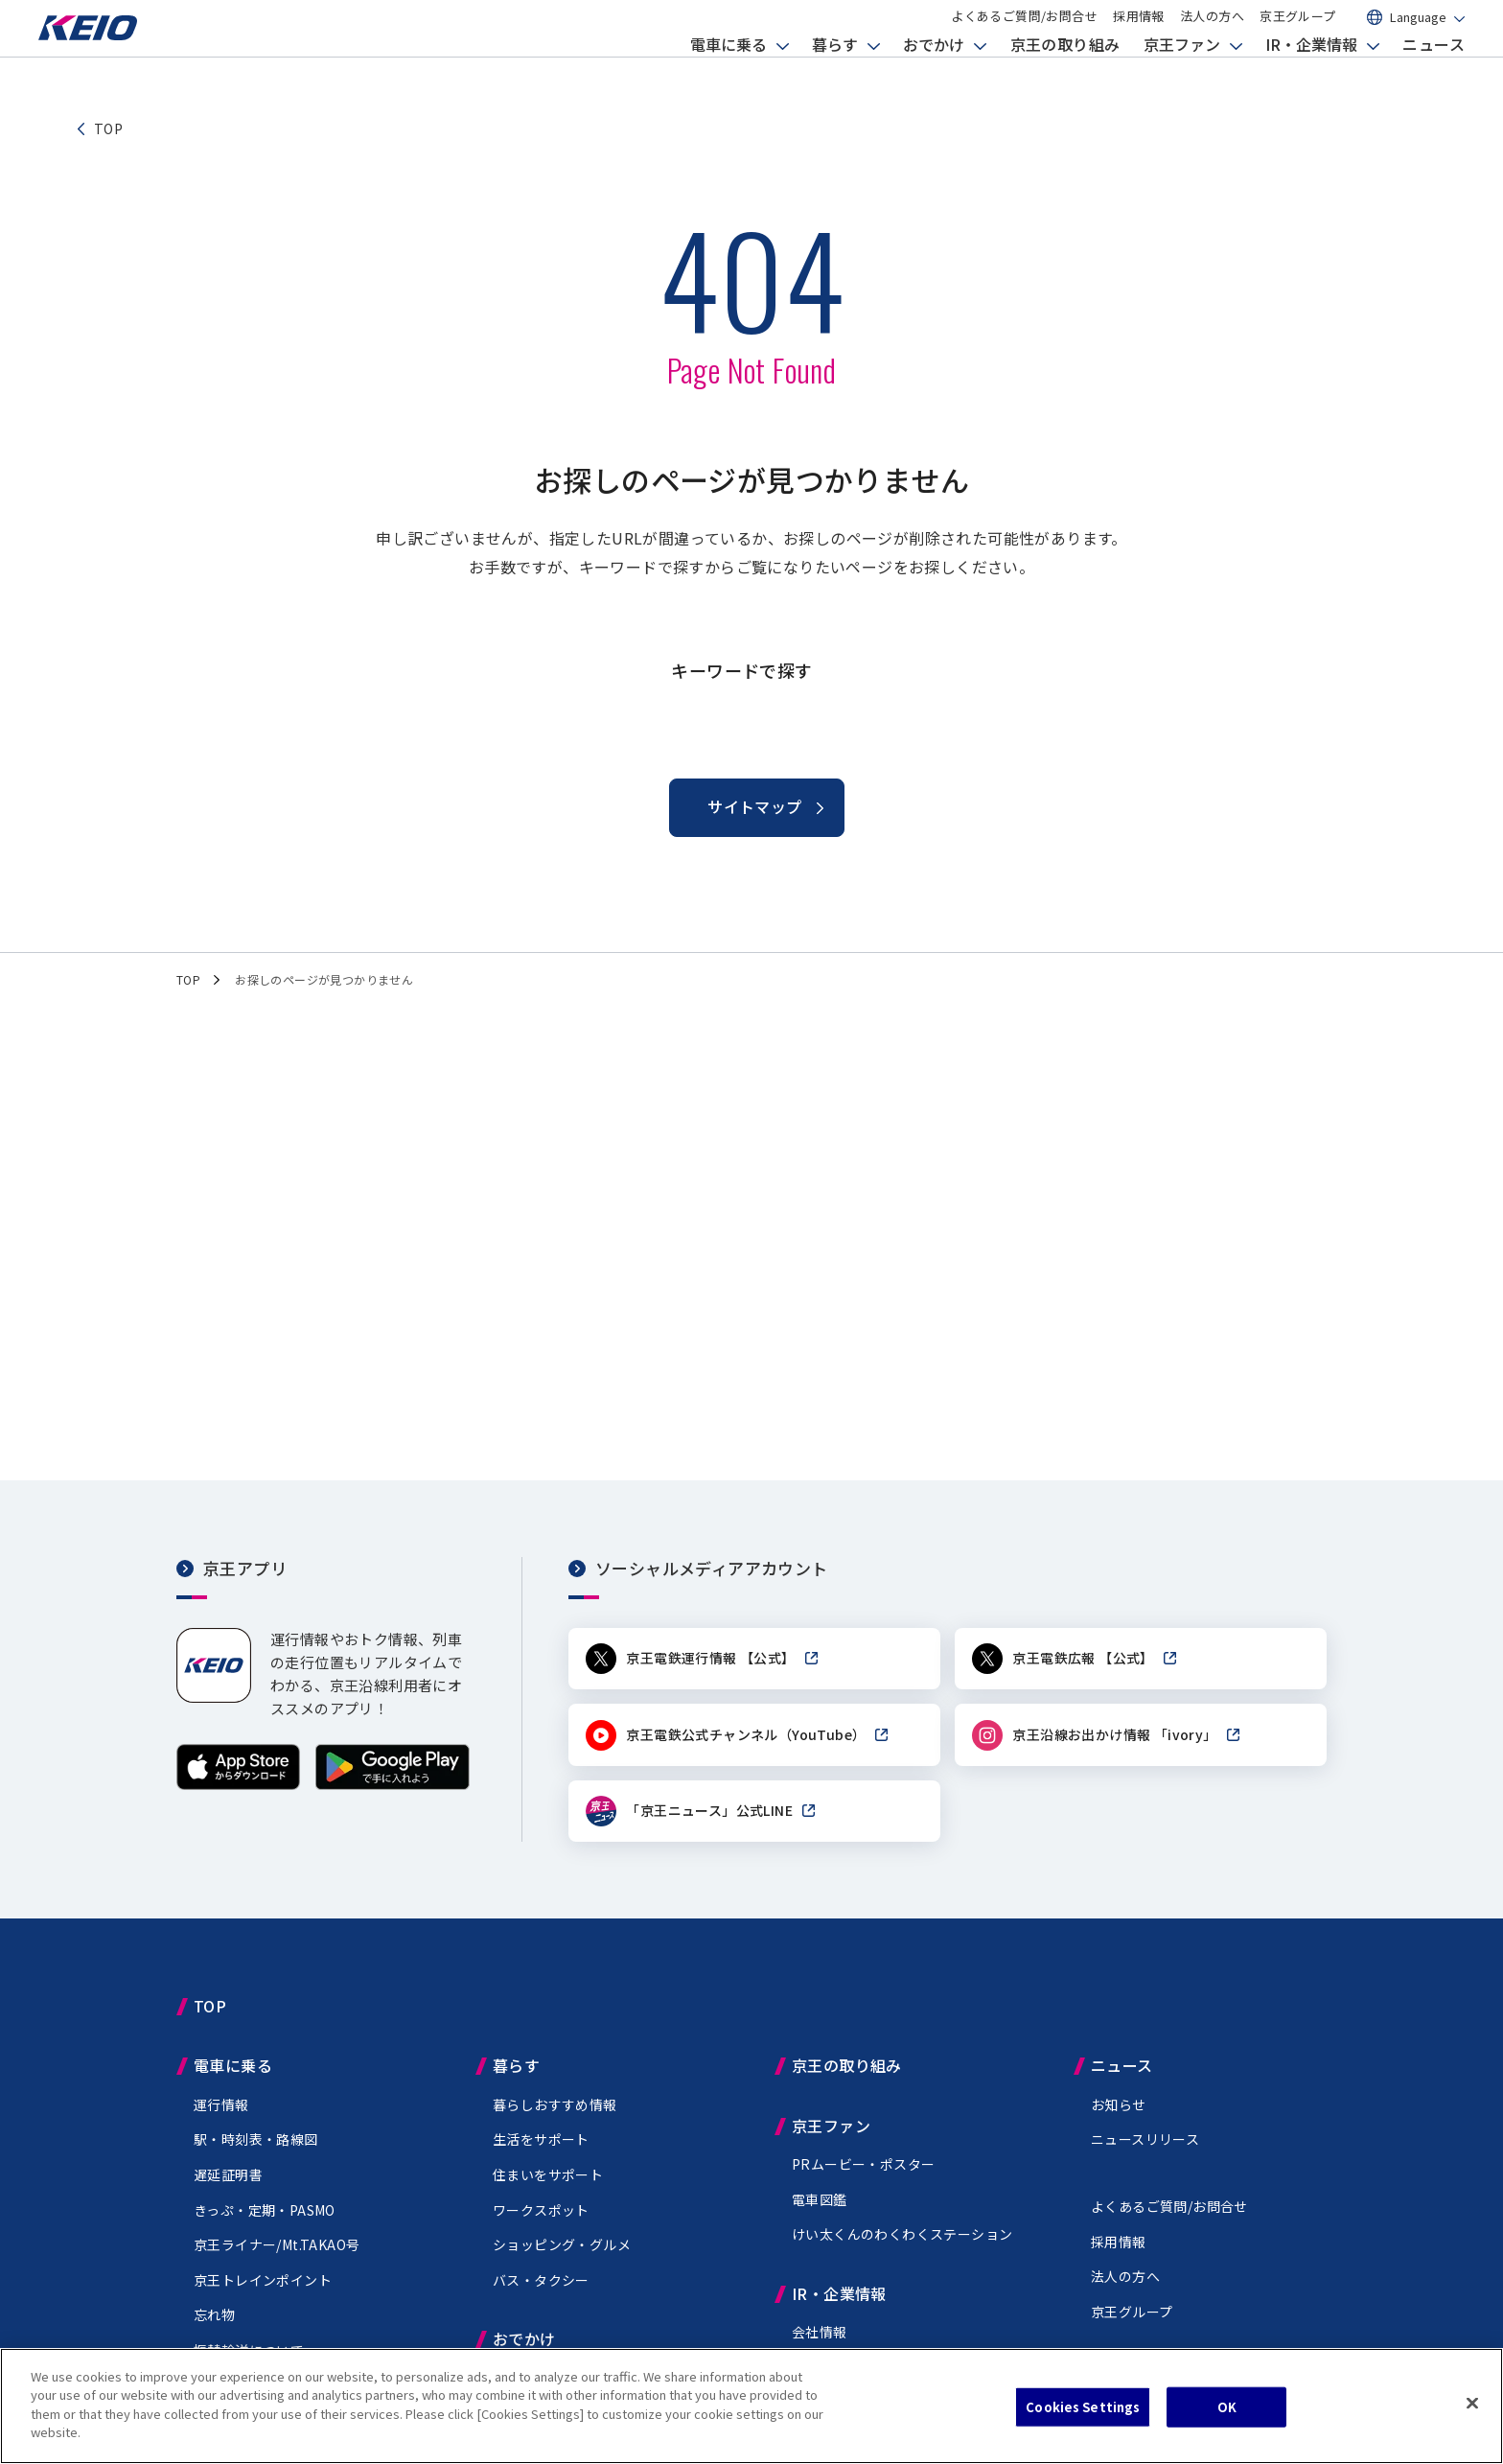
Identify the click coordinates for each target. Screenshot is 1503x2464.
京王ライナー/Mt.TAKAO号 (276, 2255)
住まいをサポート (548, 2185)
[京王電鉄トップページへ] (110, 62)
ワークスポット (541, 2220)
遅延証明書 (228, 2185)
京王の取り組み (1065, 71)
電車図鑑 (819, 2210)
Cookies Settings (1083, 2407)
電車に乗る (728, 71)
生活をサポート (541, 2149)
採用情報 (1139, 31)
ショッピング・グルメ (562, 2255)
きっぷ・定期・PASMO (264, 2220)
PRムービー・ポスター (863, 2174)
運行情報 (221, 2115)
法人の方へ (1212, 31)
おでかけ (933, 71)
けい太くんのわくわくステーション (902, 2244)
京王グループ (1297, 31)
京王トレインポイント (263, 2290)
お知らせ (1118, 2115)
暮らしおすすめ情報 (555, 2115)
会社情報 (819, 2342)
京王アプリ (245, 1568)
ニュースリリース (1145, 2149)
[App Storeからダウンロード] (238, 1785)
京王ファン (1182, 71)
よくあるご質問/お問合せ (1024, 31)
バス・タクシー (541, 2290)
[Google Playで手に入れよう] (392, 1785)
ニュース (1433, 71)
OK (1227, 2407)
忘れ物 (214, 2325)
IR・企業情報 (1311, 71)
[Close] (1472, 2404)
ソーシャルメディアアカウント (711, 1568)
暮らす (835, 71)
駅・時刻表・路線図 (256, 2149)
